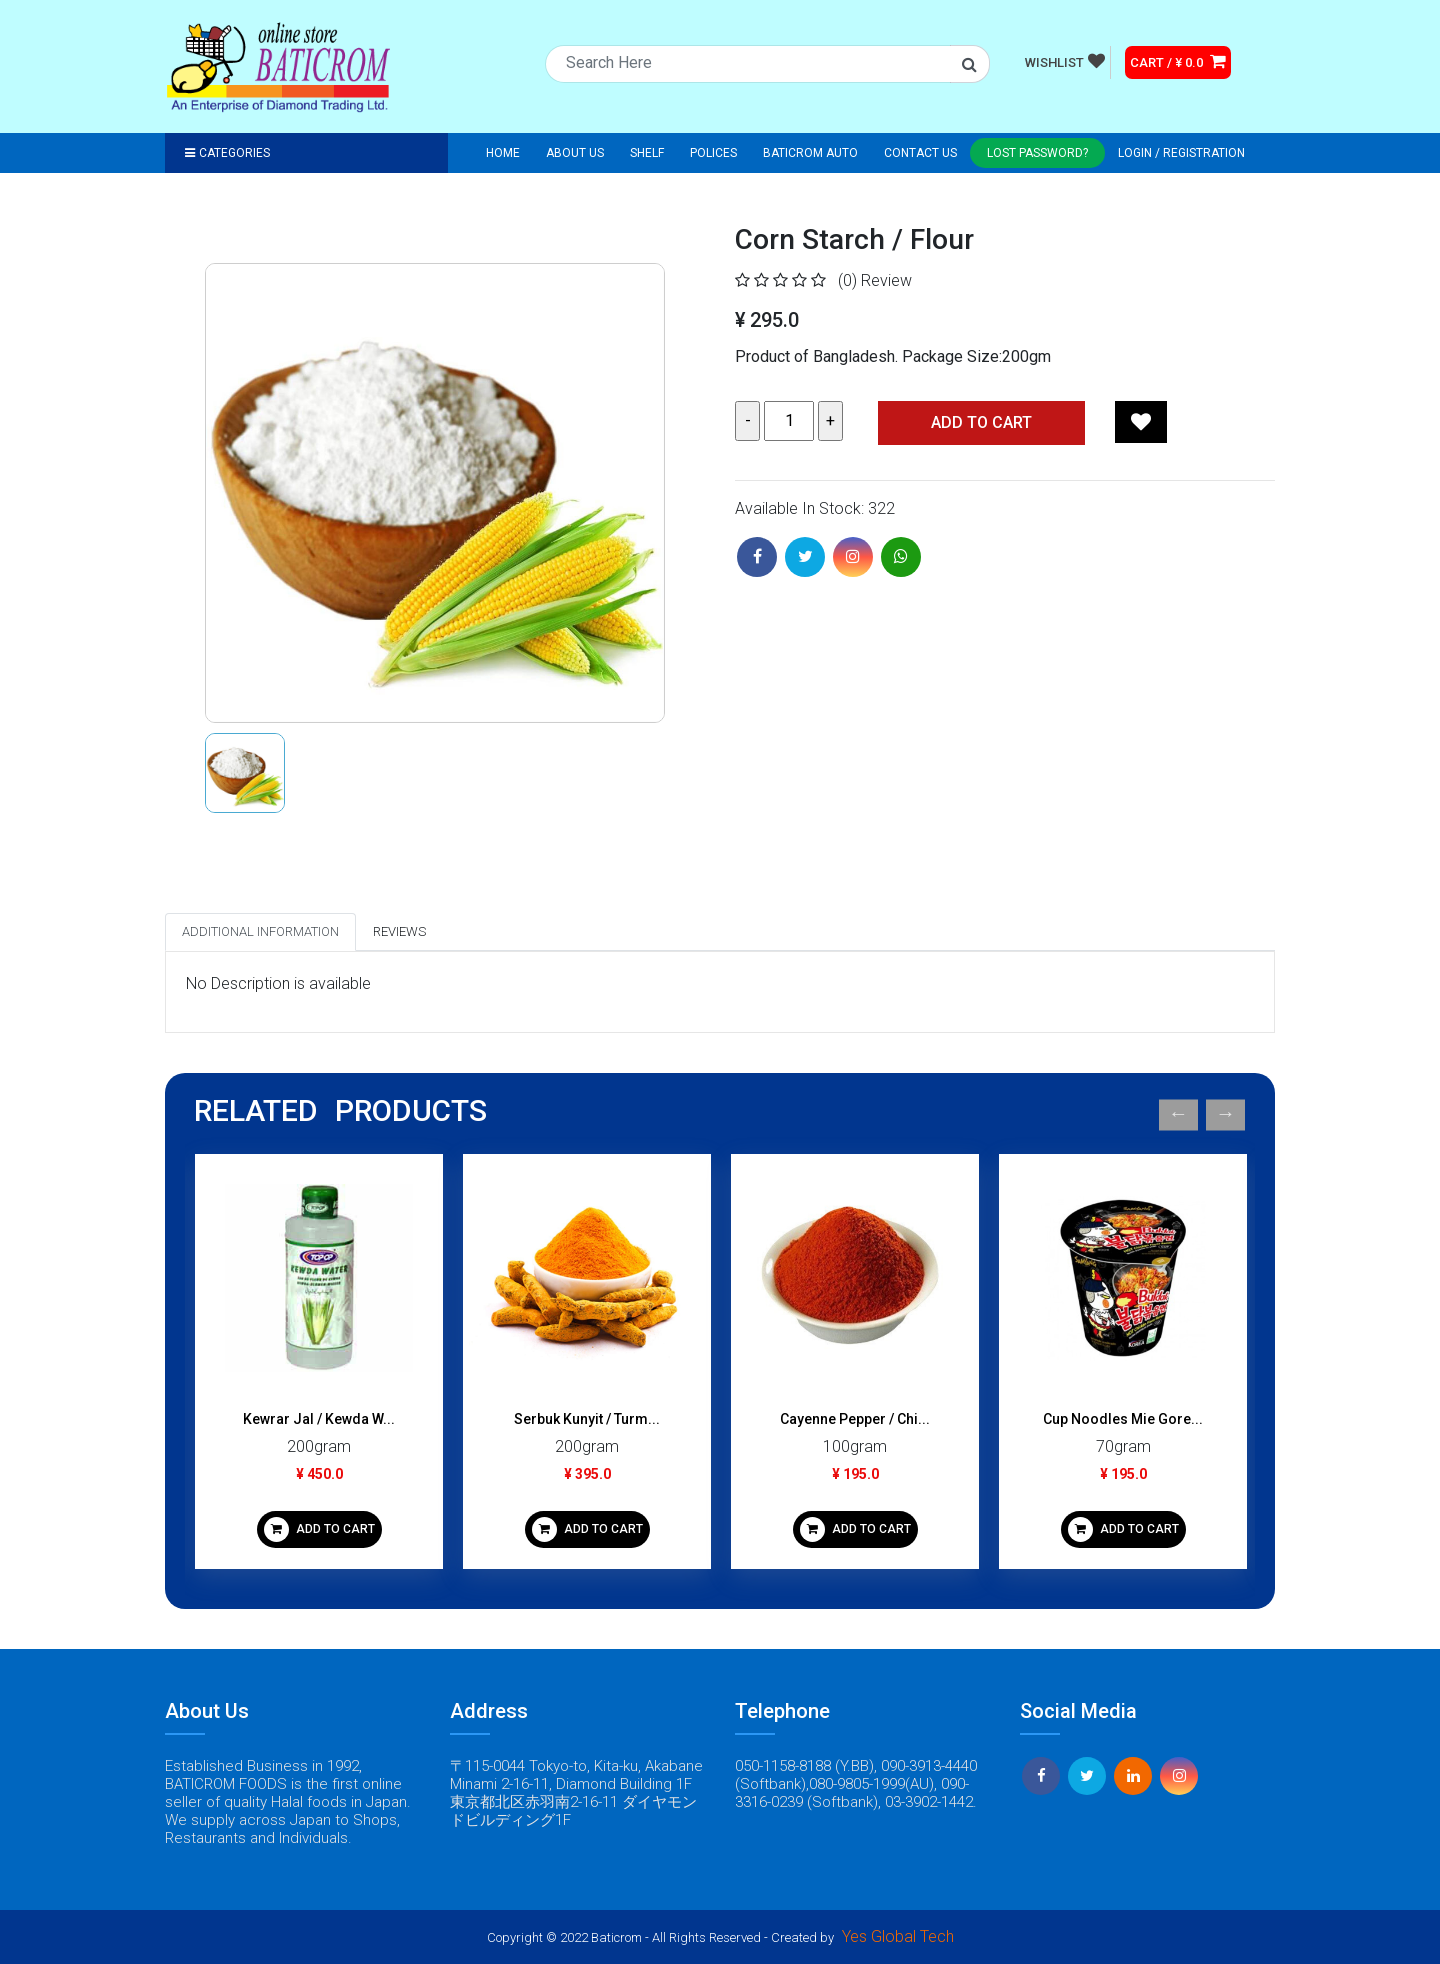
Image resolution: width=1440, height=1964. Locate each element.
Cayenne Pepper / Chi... (855, 1419)
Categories (227, 153)
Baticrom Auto (810, 153)
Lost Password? (1037, 153)
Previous (1178, 1114)
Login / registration (1181, 153)
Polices (713, 153)
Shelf (647, 153)
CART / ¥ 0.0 (1178, 61)
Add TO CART (981, 422)
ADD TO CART (319, 1529)
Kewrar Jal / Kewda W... (319, 1419)
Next (1225, 1114)
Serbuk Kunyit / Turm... (587, 1419)
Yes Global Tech (898, 1936)
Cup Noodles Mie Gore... (1123, 1419)
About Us (575, 153)
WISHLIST (1065, 61)
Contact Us (920, 153)
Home (503, 153)
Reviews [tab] (399, 931)
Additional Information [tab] (260, 931)
